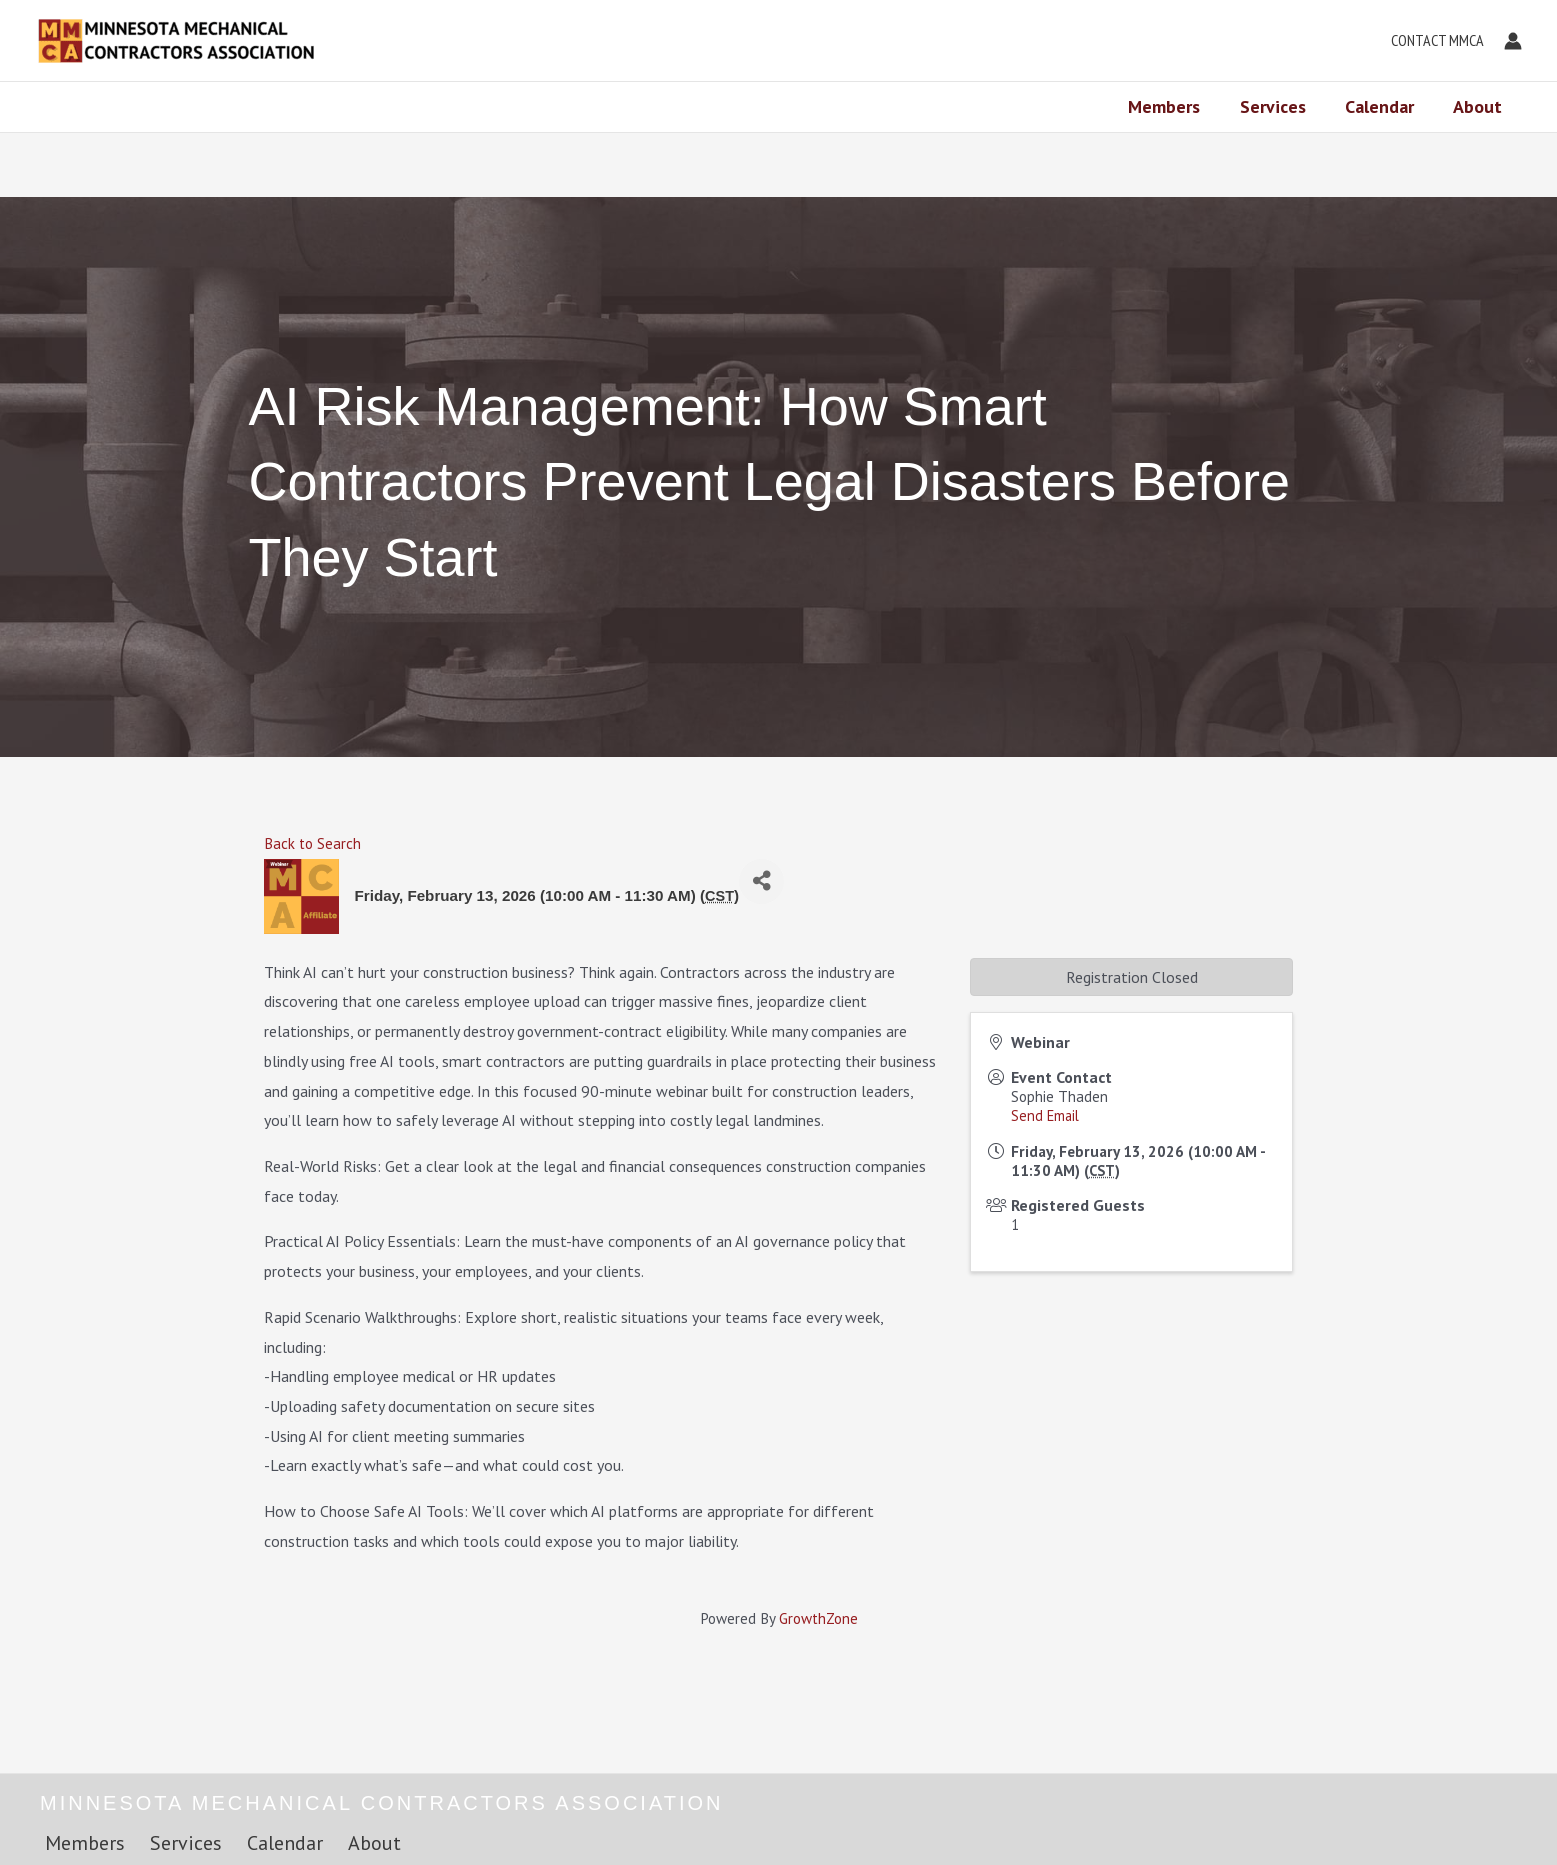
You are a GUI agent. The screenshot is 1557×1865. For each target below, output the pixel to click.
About (1479, 106)
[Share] (761, 881)
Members (1176, 106)
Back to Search (312, 843)
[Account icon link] (1513, 41)
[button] (1432, 41)
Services (1281, 106)
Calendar (1384, 106)
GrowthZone (818, 1618)
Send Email (1045, 1115)
